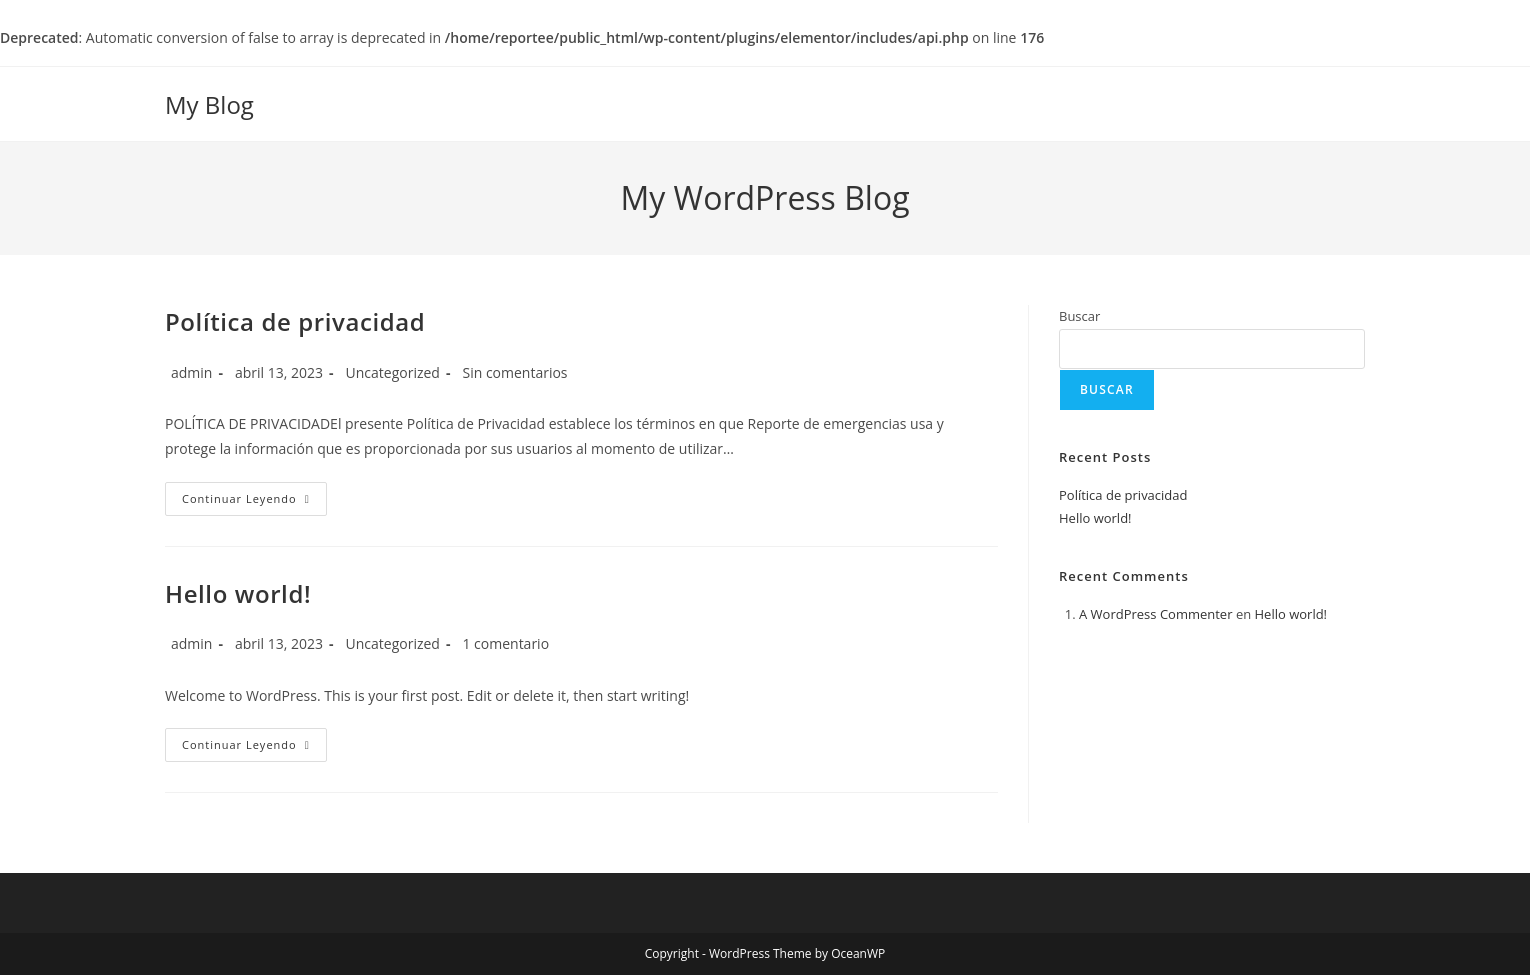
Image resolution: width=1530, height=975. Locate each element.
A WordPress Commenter (1156, 614)
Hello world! (238, 593)
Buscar (1079, 316)
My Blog (209, 104)
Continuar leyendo (254, 502)
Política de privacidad (295, 321)
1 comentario (505, 643)
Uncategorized (393, 372)
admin (191, 372)
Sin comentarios (514, 372)
